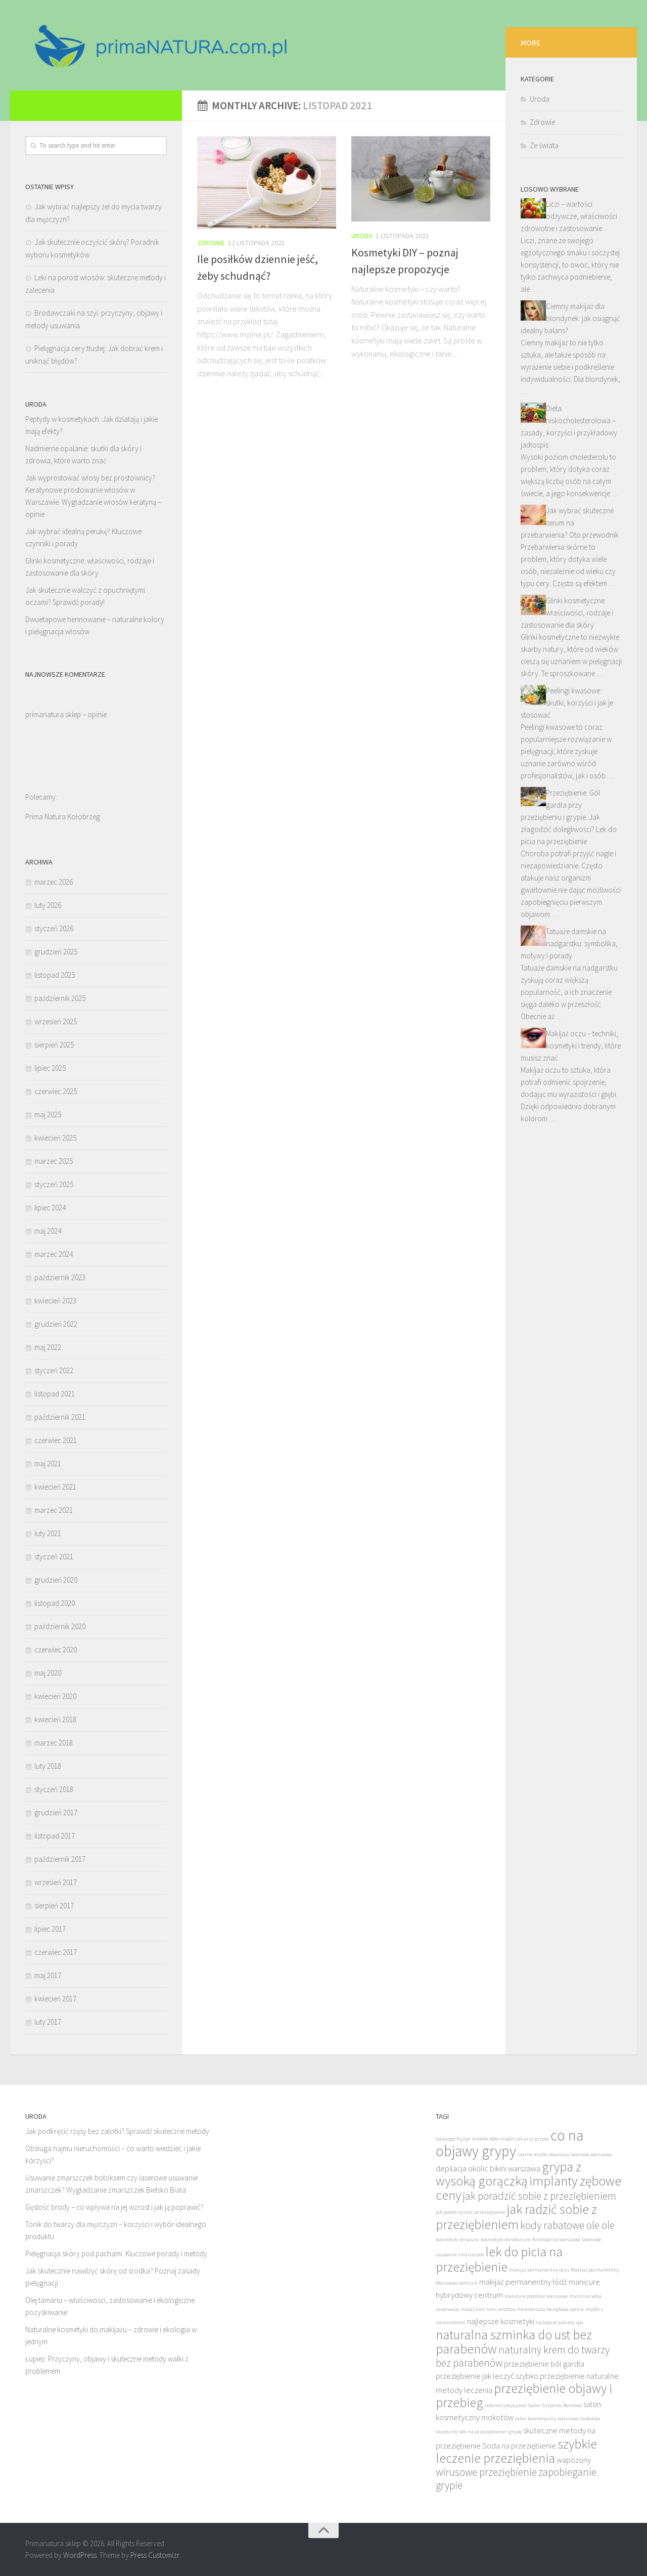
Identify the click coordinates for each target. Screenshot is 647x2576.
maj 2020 (47, 1673)
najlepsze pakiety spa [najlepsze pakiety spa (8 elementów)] (559, 2322)
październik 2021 (59, 1417)
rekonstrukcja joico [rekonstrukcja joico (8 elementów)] (505, 2405)
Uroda (362, 235)
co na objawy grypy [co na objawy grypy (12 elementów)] (509, 2143)
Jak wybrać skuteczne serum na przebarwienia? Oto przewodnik (570, 586)
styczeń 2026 (53, 928)
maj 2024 (47, 1231)
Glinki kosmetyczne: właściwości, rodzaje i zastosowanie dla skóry (567, 676)
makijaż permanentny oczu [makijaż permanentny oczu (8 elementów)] (539, 2269)
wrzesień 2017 (55, 1882)
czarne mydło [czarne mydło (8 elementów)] (532, 2154)
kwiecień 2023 (55, 1300)
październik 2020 (59, 1626)
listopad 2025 (54, 975)
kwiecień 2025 (55, 1138)
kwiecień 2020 (55, 1696)
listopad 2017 (54, 1836)
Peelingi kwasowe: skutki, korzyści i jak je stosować (567, 766)
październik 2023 (59, 1277)
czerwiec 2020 (55, 1649)
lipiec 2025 (50, 1068)
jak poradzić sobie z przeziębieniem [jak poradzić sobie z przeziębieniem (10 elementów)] (539, 2196)
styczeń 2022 (53, 1370)
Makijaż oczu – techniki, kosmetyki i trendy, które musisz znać (571, 1109)
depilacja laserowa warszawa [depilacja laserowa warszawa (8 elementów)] (580, 2154)
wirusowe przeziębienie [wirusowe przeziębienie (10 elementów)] (486, 2472)
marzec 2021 (53, 1510)
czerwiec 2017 (55, 1952)
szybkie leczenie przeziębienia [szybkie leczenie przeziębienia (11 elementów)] (516, 2451)
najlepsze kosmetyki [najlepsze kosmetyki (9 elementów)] (500, 2321)
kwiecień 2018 (55, 1719)
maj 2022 (47, 1347)
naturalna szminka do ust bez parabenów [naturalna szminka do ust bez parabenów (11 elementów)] (514, 2342)
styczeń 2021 (53, 1556)
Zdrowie (211, 242)
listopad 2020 (54, 1603)
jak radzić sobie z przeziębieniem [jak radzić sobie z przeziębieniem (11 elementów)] (516, 2217)
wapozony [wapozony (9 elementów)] (574, 2460)
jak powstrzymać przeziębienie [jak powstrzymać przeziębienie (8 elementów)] (470, 2212)
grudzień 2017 (55, 1812)
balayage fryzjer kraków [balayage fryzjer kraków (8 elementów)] (462, 2138)
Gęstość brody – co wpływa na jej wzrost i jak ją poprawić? (114, 2207)
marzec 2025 (53, 1161)
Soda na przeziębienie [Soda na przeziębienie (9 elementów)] (519, 2445)
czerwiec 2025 (55, 1091)
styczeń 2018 (53, 1789)
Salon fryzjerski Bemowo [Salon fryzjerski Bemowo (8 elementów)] (555, 2405)
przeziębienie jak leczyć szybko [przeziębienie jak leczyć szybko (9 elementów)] (487, 2376)
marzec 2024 (53, 1254)
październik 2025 (59, 998)
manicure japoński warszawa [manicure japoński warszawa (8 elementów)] (536, 2296)
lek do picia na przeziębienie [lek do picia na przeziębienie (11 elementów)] (499, 2259)
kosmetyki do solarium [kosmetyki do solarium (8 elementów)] (506, 2239)
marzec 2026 (53, 882)
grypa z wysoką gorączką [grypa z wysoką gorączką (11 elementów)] (508, 2174)
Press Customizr (154, 2555)
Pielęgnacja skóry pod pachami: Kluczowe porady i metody (116, 2253)
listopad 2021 (54, 1394)
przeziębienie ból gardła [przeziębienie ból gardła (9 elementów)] (544, 2364)
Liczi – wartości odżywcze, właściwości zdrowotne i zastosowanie (569, 279)
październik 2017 (59, 1859)
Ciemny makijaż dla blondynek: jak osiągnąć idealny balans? (570, 382)
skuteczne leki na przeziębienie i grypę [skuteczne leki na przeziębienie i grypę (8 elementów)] (479, 2431)
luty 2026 (47, 905)
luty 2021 (47, 1533)
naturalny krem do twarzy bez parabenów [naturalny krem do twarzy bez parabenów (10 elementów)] (523, 2356)
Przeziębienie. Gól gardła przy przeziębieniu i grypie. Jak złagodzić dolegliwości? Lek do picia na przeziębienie (569, 880)
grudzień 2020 (55, 1580)
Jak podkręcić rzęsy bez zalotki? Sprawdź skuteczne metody (117, 2131)
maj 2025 (47, 1114)
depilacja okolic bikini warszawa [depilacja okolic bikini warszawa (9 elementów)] (488, 2168)
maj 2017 (47, 1975)
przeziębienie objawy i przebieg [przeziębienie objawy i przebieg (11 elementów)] (524, 2395)
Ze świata (544, 208)
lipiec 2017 (50, 1929)
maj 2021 (47, 1463)
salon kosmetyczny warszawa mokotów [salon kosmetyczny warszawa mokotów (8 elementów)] (557, 2418)
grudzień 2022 (55, 1324)
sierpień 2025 (54, 1045)
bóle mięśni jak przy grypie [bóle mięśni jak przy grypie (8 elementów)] (519, 2138)
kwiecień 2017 (55, 1998)
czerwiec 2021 (55, 1440)
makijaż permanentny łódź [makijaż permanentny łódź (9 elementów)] (523, 2282)
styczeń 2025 (53, 1184)
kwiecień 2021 (55, 1487)
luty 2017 (47, 2022)
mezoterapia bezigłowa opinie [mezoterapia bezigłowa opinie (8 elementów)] (550, 2309)
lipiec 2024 (50, 1207)
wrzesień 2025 (55, 1021)
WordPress (80, 2555)
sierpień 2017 (54, 1905)
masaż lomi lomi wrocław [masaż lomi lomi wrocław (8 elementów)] (488, 2309)
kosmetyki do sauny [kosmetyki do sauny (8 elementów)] (457, 2239)
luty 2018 (47, 1766)
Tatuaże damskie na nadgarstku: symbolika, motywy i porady (569, 1007)
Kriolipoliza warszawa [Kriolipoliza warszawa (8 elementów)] (556, 2239)
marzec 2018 (53, 1743)
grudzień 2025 (55, 951)
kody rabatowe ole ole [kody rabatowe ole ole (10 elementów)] (567, 2225)
